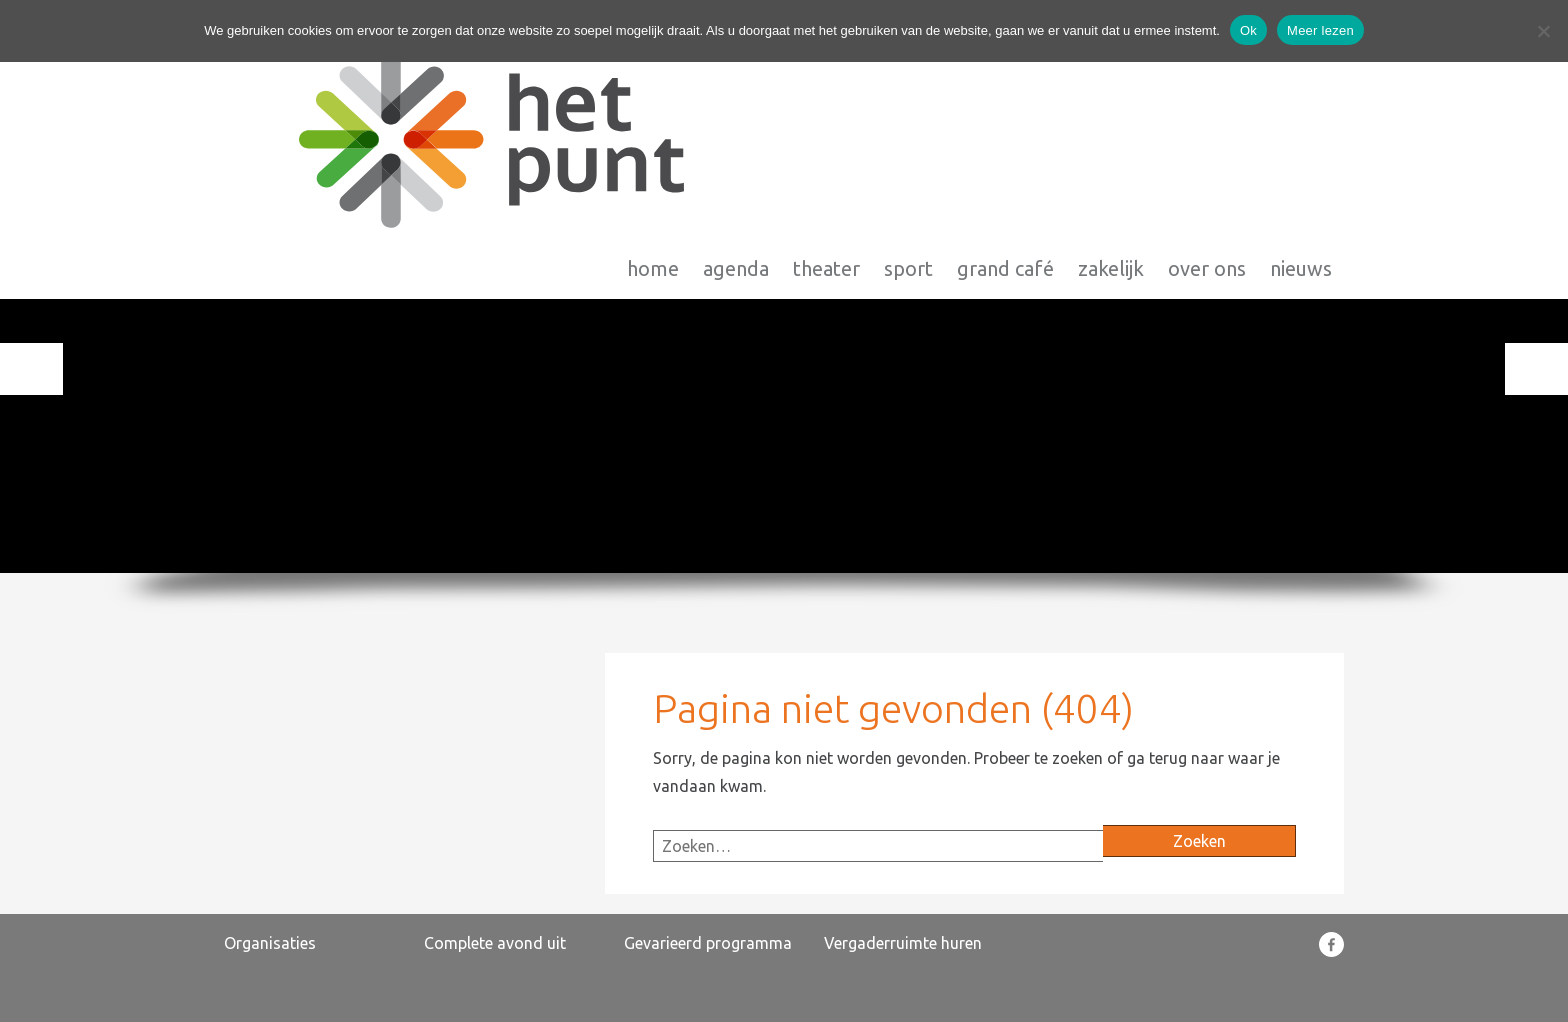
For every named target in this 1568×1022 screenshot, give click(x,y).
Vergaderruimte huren (903, 943)
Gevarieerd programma (708, 943)
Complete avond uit (495, 943)
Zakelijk (1111, 119)
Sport (908, 119)
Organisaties (270, 943)
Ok (1248, 30)
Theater (826, 119)
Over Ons (1207, 119)
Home (653, 119)
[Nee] (1543, 31)
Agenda (736, 119)
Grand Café (1005, 119)
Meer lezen (1320, 30)
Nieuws (1301, 119)
